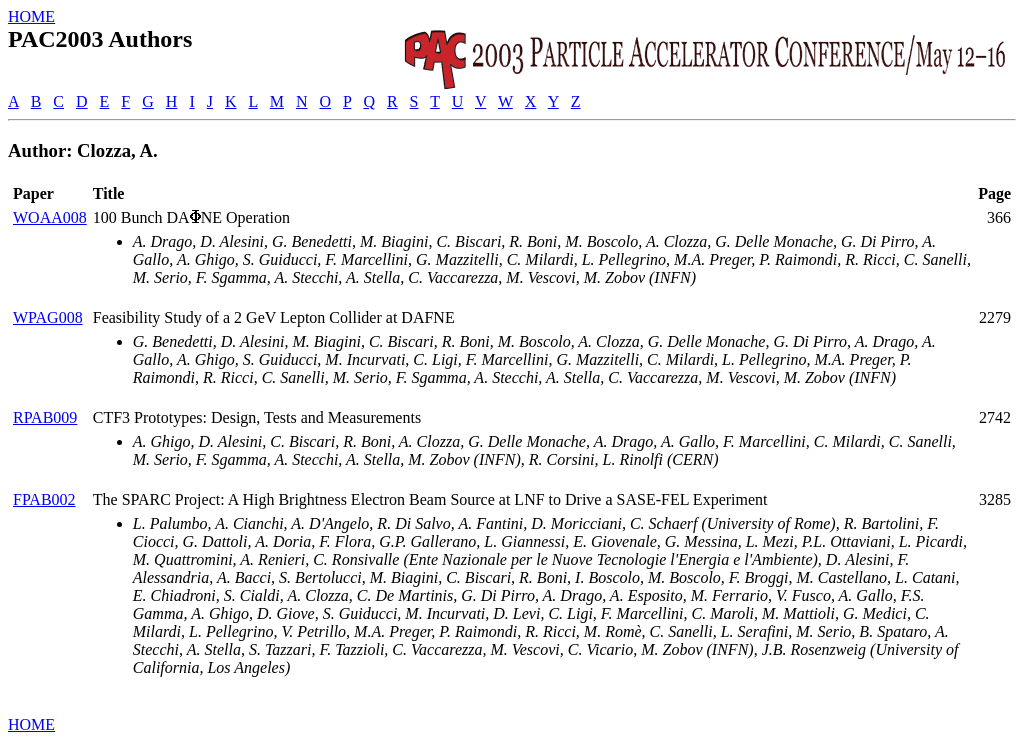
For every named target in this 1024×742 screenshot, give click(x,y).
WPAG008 (48, 317)
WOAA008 (50, 217)
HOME (31, 16)
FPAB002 (44, 499)
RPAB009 (45, 417)
